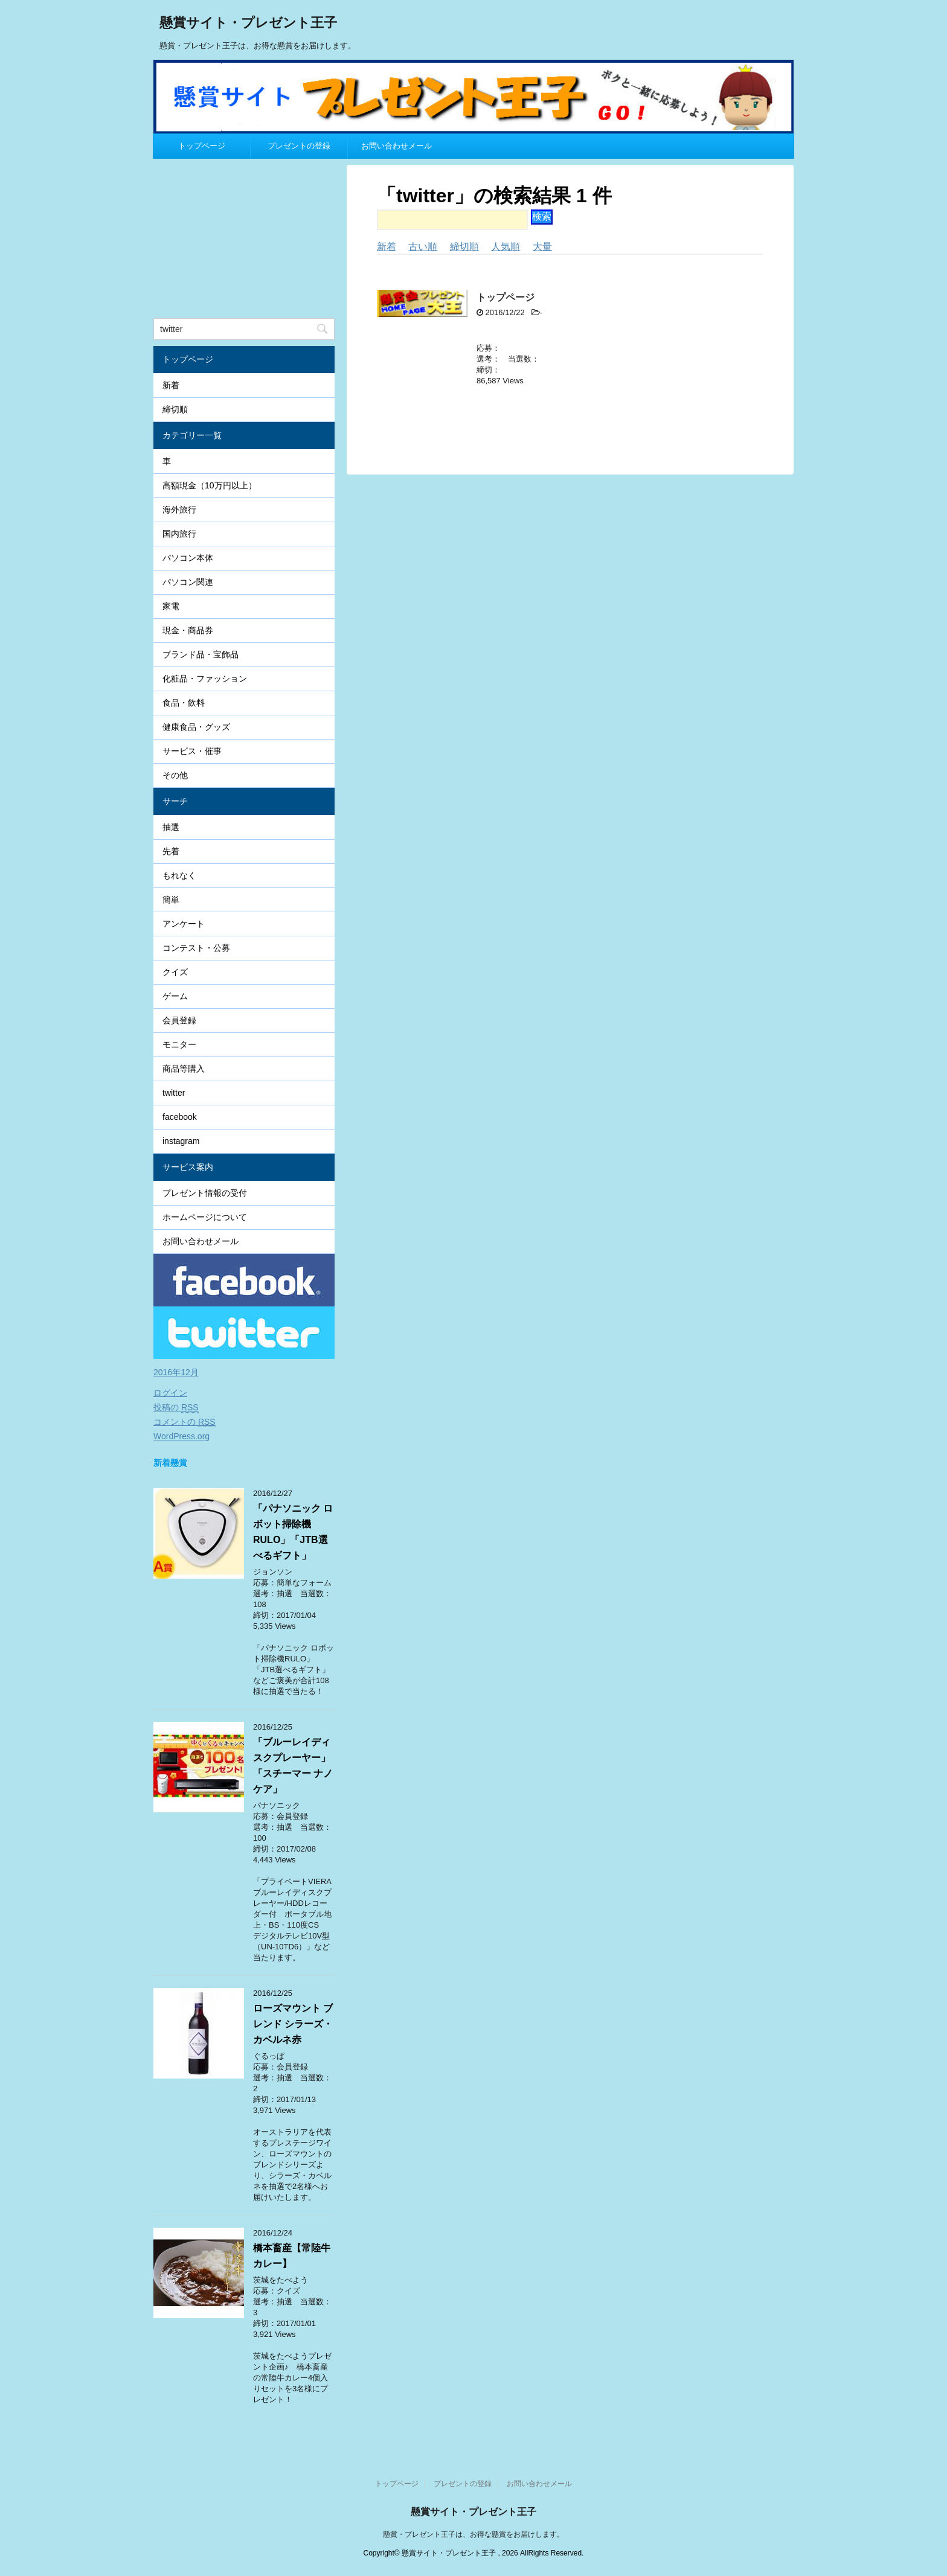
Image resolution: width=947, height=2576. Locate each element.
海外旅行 (179, 509)
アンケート (183, 923)
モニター (179, 1044)
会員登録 (179, 1020)
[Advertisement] (244, 240)
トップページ (201, 145)
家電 (170, 606)
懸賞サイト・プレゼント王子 (248, 24)
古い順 (422, 246)
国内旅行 (179, 534)
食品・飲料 (183, 703)
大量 (542, 246)
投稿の (176, 1407)
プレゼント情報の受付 (204, 1193)
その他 (175, 775)
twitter (173, 1093)
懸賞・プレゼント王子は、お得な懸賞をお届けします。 (473, 2534)
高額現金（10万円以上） (209, 485)
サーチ (175, 801)
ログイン (170, 1393)
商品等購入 (183, 1068)
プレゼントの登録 (299, 145)
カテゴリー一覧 (192, 435)
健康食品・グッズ (196, 727)
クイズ (175, 972)
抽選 (170, 827)
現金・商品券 (187, 630)
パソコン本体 (187, 558)
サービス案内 (187, 1167)
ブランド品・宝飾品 (200, 654)
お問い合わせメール (396, 145)
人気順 (505, 246)
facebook (179, 1117)
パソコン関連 (187, 582)
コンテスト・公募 (196, 948)
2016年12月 (176, 1372)
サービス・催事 (192, 751)
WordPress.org (181, 1436)
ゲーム (175, 996)
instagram (180, 1141)
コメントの (184, 1422)
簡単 (170, 899)
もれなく (179, 875)
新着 (386, 246)
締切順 (464, 246)
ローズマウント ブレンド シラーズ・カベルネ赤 (293, 2024)
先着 (170, 851)
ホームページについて (204, 1217)
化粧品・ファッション (204, 678)
